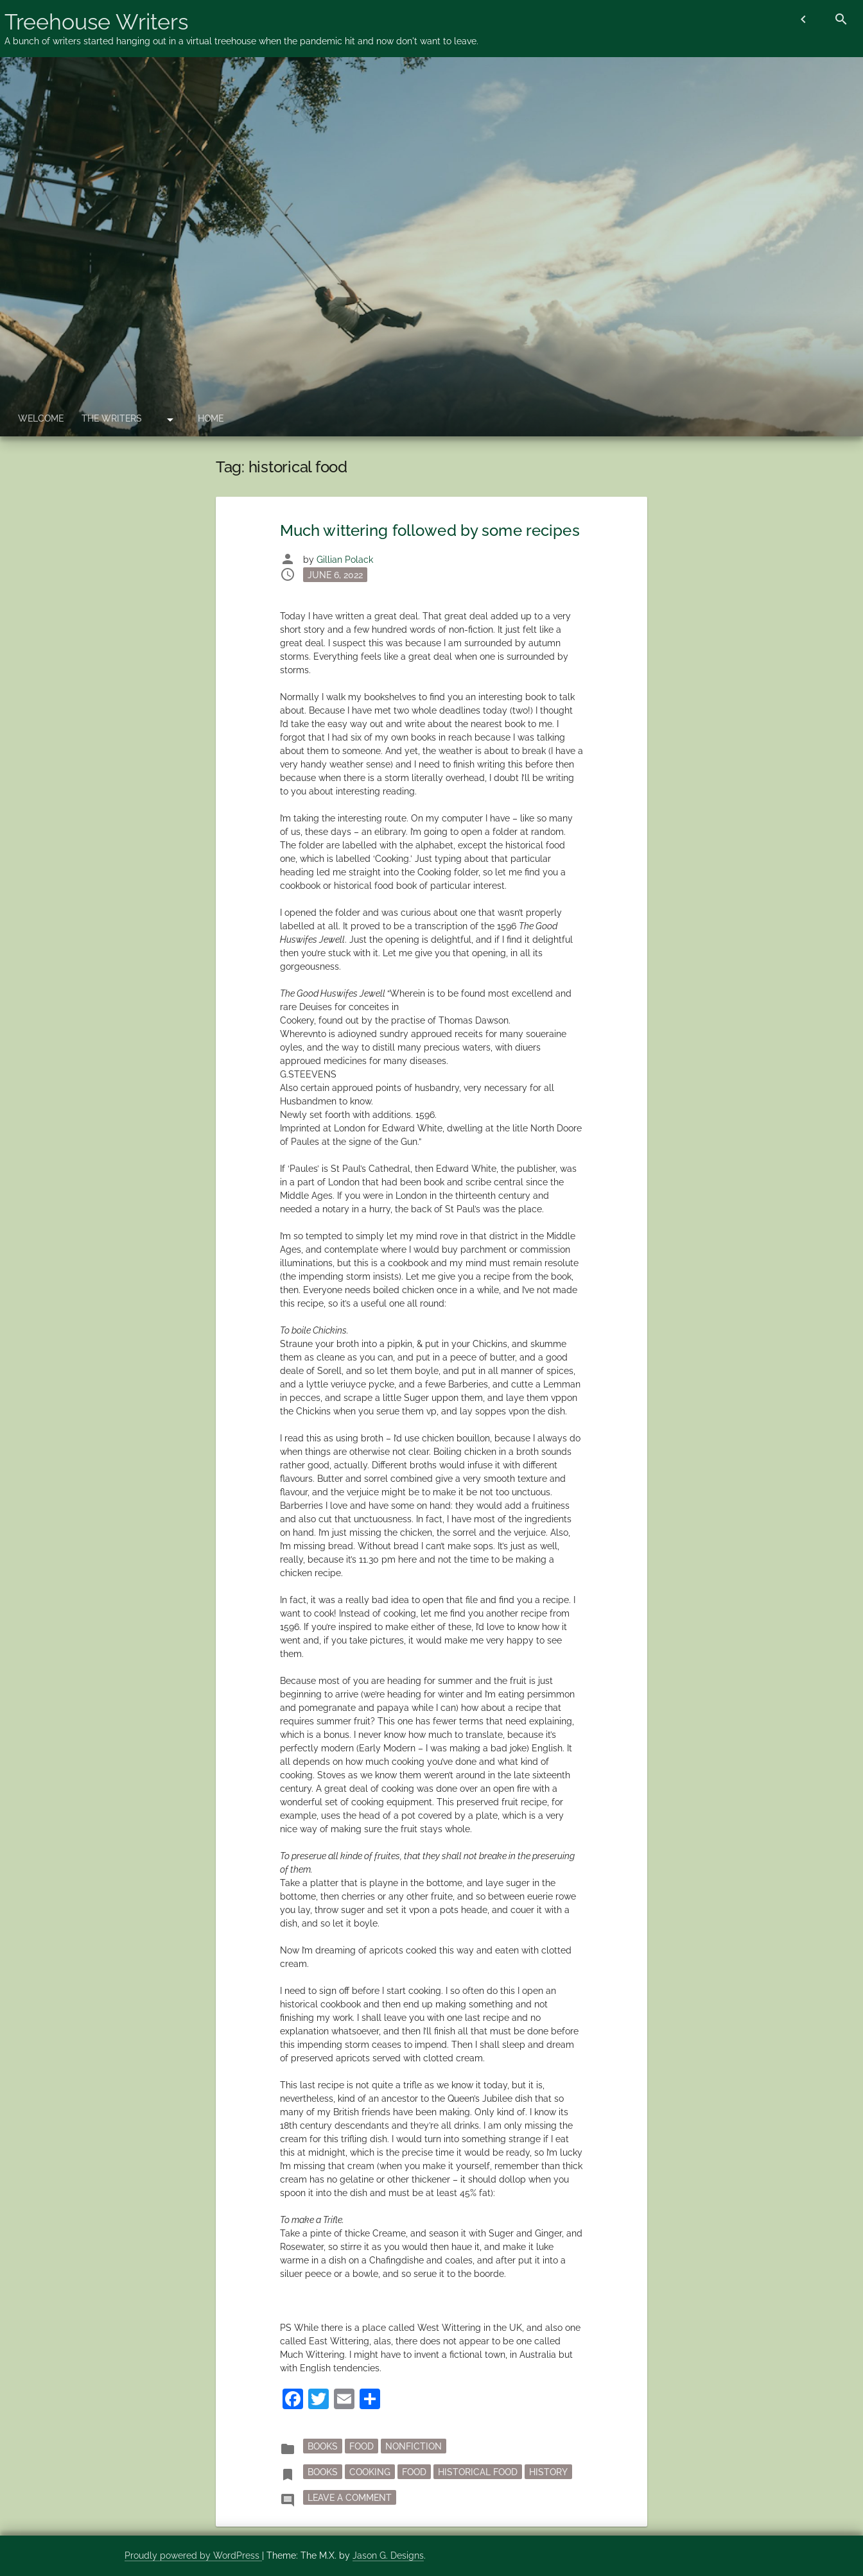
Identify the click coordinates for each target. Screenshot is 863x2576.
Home (210, 418)
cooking (369, 2472)
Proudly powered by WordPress (193, 2555)
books (323, 2472)
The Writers (112, 418)
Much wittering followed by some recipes (430, 530)
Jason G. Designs (388, 2555)
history (548, 2472)
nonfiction (413, 2446)
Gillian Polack (345, 559)
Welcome (41, 418)
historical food (478, 2472)
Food (361, 2446)
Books (323, 2446)
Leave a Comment (352, 2496)
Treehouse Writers (96, 22)
